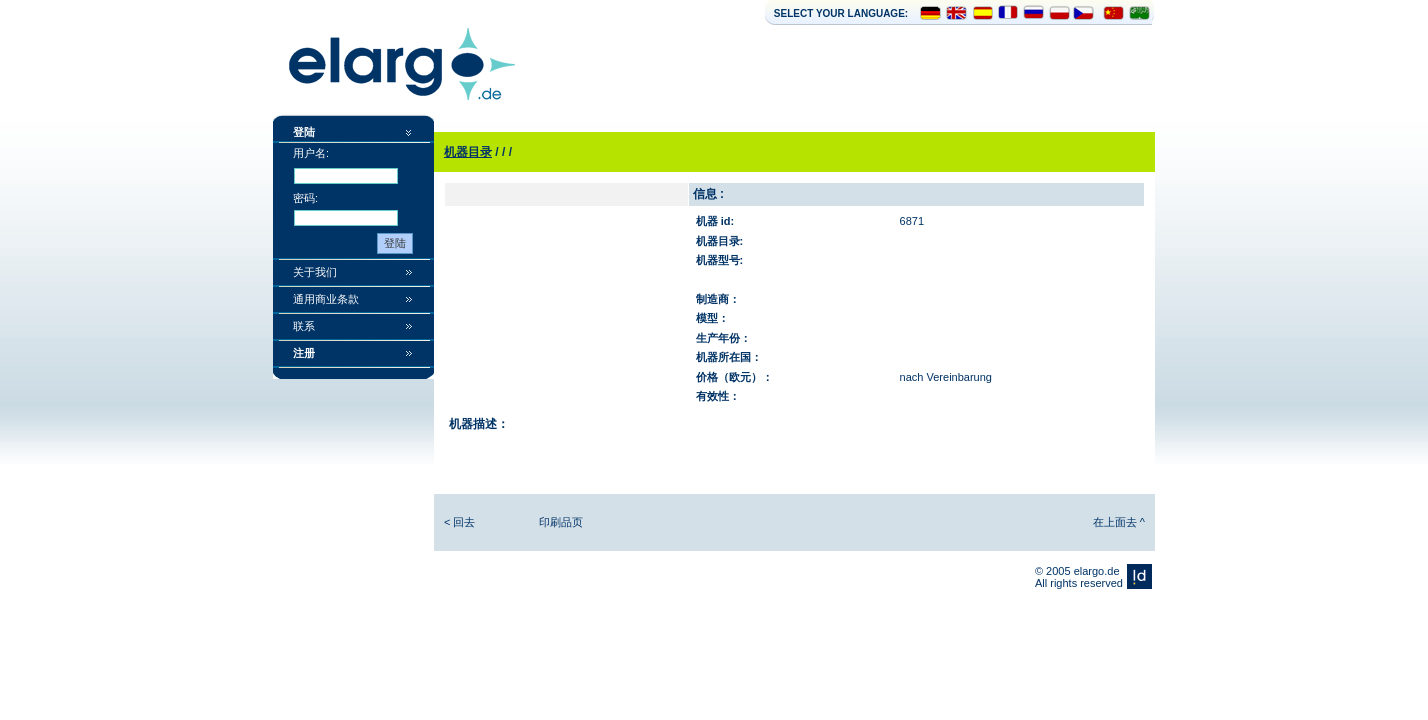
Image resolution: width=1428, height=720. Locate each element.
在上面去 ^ (1119, 522)
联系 (304, 326)
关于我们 (315, 272)
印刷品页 (561, 522)
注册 (304, 353)
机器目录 (468, 152)
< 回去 (459, 522)
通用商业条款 (326, 299)
